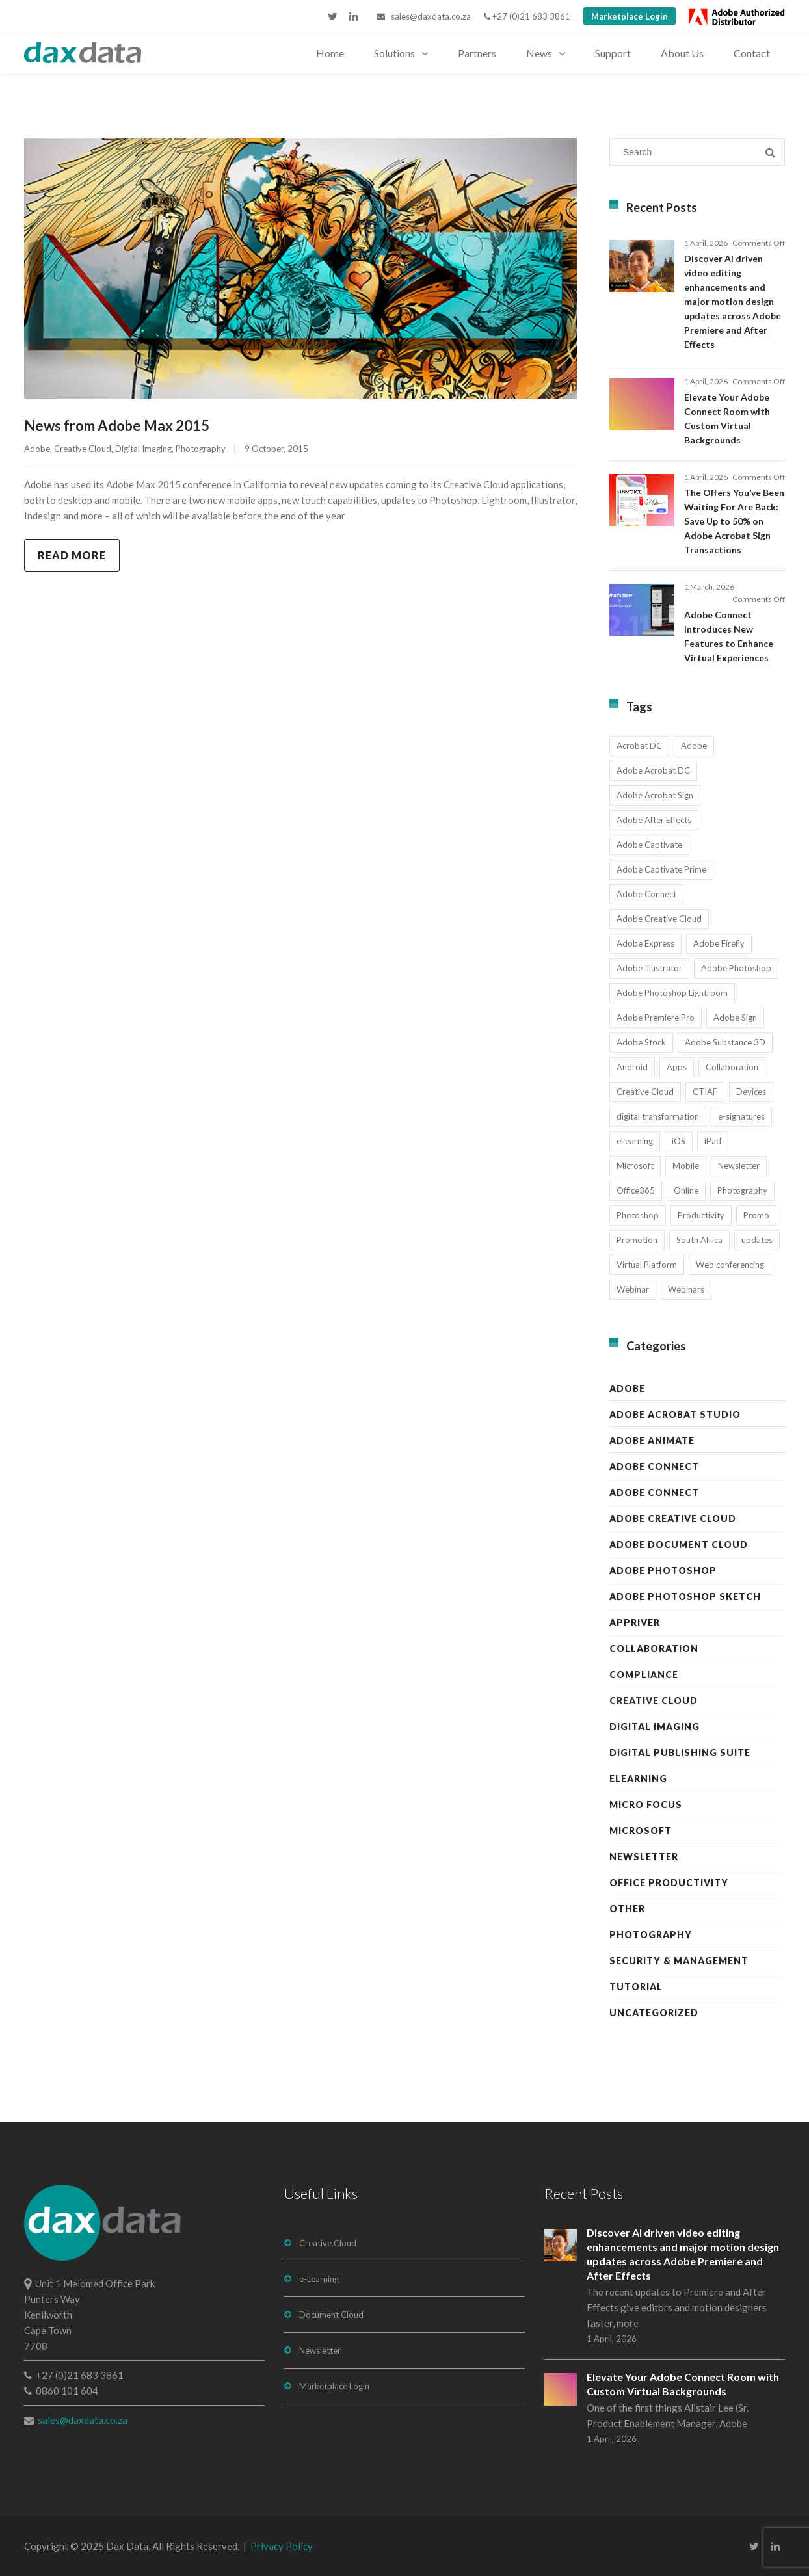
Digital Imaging (143, 448)
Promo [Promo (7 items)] (756, 1215)
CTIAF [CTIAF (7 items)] (705, 1091)
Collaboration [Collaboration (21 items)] (732, 1067)
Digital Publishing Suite (679, 1752)
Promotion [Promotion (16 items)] (637, 1240)
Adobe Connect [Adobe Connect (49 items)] (646, 894)
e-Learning (319, 2279)
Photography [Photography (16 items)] (742, 1190)
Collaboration (653, 1648)
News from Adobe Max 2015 (116, 425)
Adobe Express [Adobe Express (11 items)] (645, 943)
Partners (477, 53)
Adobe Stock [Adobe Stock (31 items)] (641, 1042)
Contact (752, 53)
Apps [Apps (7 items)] (677, 1067)
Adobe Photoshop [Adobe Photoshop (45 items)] (736, 968)
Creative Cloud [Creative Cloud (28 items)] (645, 1091)
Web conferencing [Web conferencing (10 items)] (730, 1264)
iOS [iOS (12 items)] (678, 1141)
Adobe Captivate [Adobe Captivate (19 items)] (649, 844)
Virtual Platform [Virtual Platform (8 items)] (647, 1264)
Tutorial (636, 1986)
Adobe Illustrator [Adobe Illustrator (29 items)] (649, 968)
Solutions (394, 53)
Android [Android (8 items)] (632, 1067)
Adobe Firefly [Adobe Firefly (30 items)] (719, 943)
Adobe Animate (652, 1440)
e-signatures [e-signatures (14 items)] (741, 1116)
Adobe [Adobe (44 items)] (694, 746)
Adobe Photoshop (663, 1570)
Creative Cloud (82, 448)
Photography (201, 448)
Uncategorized (653, 2012)
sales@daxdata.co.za (424, 16)
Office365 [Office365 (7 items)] (636, 1190)
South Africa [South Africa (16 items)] (699, 1240)
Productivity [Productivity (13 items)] (701, 1215)
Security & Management (679, 1960)
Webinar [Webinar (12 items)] (633, 1289)
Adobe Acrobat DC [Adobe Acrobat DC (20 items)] (653, 770)
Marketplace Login (629, 16)
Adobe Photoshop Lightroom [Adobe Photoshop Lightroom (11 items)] (672, 993)
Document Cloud (331, 2314)
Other (627, 1908)
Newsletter (643, 1856)
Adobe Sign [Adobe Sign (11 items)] (735, 1017)
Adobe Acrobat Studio (675, 1414)
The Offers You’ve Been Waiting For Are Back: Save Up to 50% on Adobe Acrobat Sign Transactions (734, 521)
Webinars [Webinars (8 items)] (686, 1289)
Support (613, 53)
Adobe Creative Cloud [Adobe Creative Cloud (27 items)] (659, 918)
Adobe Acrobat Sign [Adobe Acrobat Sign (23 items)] (655, 795)
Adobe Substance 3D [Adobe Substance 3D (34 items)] (725, 1042)
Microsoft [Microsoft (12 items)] (635, 1166)
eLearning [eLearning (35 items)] (635, 1141)
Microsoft (640, 1830)
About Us (682, 53)
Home (330, 53)
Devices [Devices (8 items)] (751, 1091)
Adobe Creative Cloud (672, 1518)
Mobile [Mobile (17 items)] (685, 1166)
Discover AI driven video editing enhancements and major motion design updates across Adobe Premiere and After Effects (732, 301)
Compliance (643, 1674)
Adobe (37, 448)
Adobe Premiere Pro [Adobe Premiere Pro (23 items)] (656, 1017)
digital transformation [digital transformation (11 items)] (658, 1116)
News (539, 53)
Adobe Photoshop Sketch (685, 1596)
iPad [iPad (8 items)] (712, 1141)
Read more (72, 555)
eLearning (638, 1778)
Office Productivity (668, 1882)
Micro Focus (645, 1804)
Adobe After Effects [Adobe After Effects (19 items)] (654, 820)
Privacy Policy (281, 2546)
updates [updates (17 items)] (757, 1240)
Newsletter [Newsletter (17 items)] (739, 1166)
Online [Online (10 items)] (686, 1190)
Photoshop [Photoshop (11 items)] (638, 1215)
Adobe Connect (654, 1466)
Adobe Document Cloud (678, 1544)
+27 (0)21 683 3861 (527, 16)
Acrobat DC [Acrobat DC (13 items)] (639, 746)
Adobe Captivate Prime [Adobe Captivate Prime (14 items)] (661, 869)
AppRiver (634, 1622)
